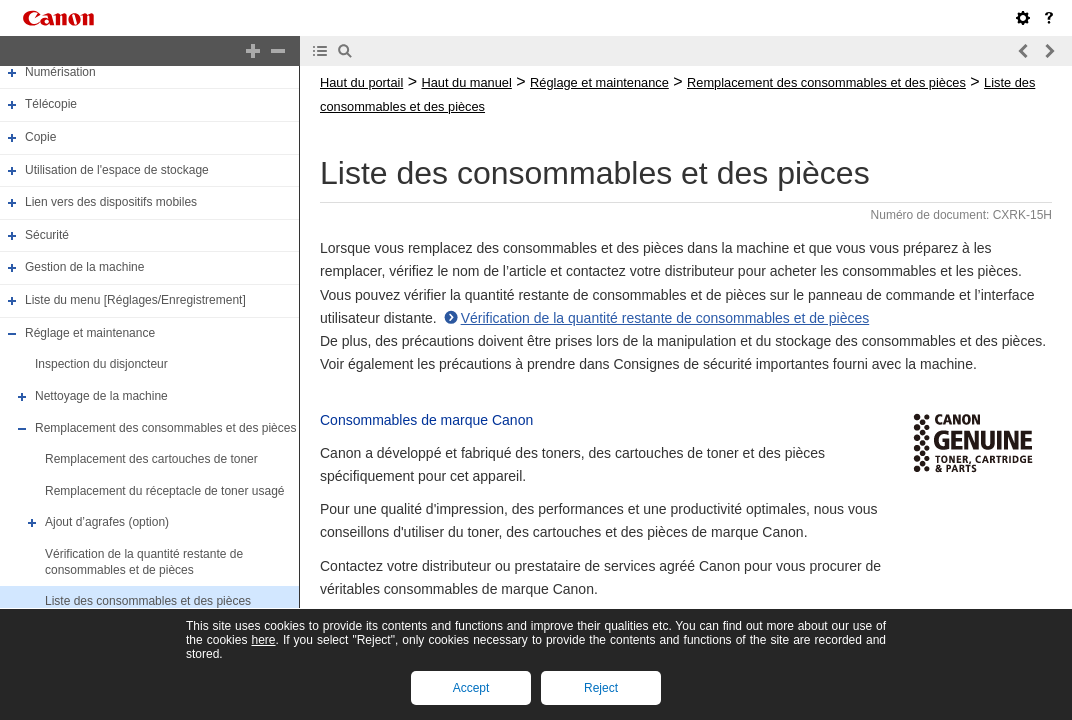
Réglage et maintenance (90, 333)
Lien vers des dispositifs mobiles (111, 202)
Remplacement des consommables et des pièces (165, 428)
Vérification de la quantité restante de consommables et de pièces (144, 562)
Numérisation (60, 72)
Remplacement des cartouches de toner (151, 459)
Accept (471, 688)
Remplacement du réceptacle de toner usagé (164, 491)
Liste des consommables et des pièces (148, 601)
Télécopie (51, 104)
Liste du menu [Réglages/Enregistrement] (135, 300)
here (263, 640)
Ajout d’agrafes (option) (107, 523)
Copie (40, 137)
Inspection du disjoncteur (101, 364)
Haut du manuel (466, 82)
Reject (601, 688)
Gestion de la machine (84, 268)
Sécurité (47, 235)
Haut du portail (361, 82)
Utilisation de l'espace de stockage (117, 170)
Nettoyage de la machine (101, 396)
